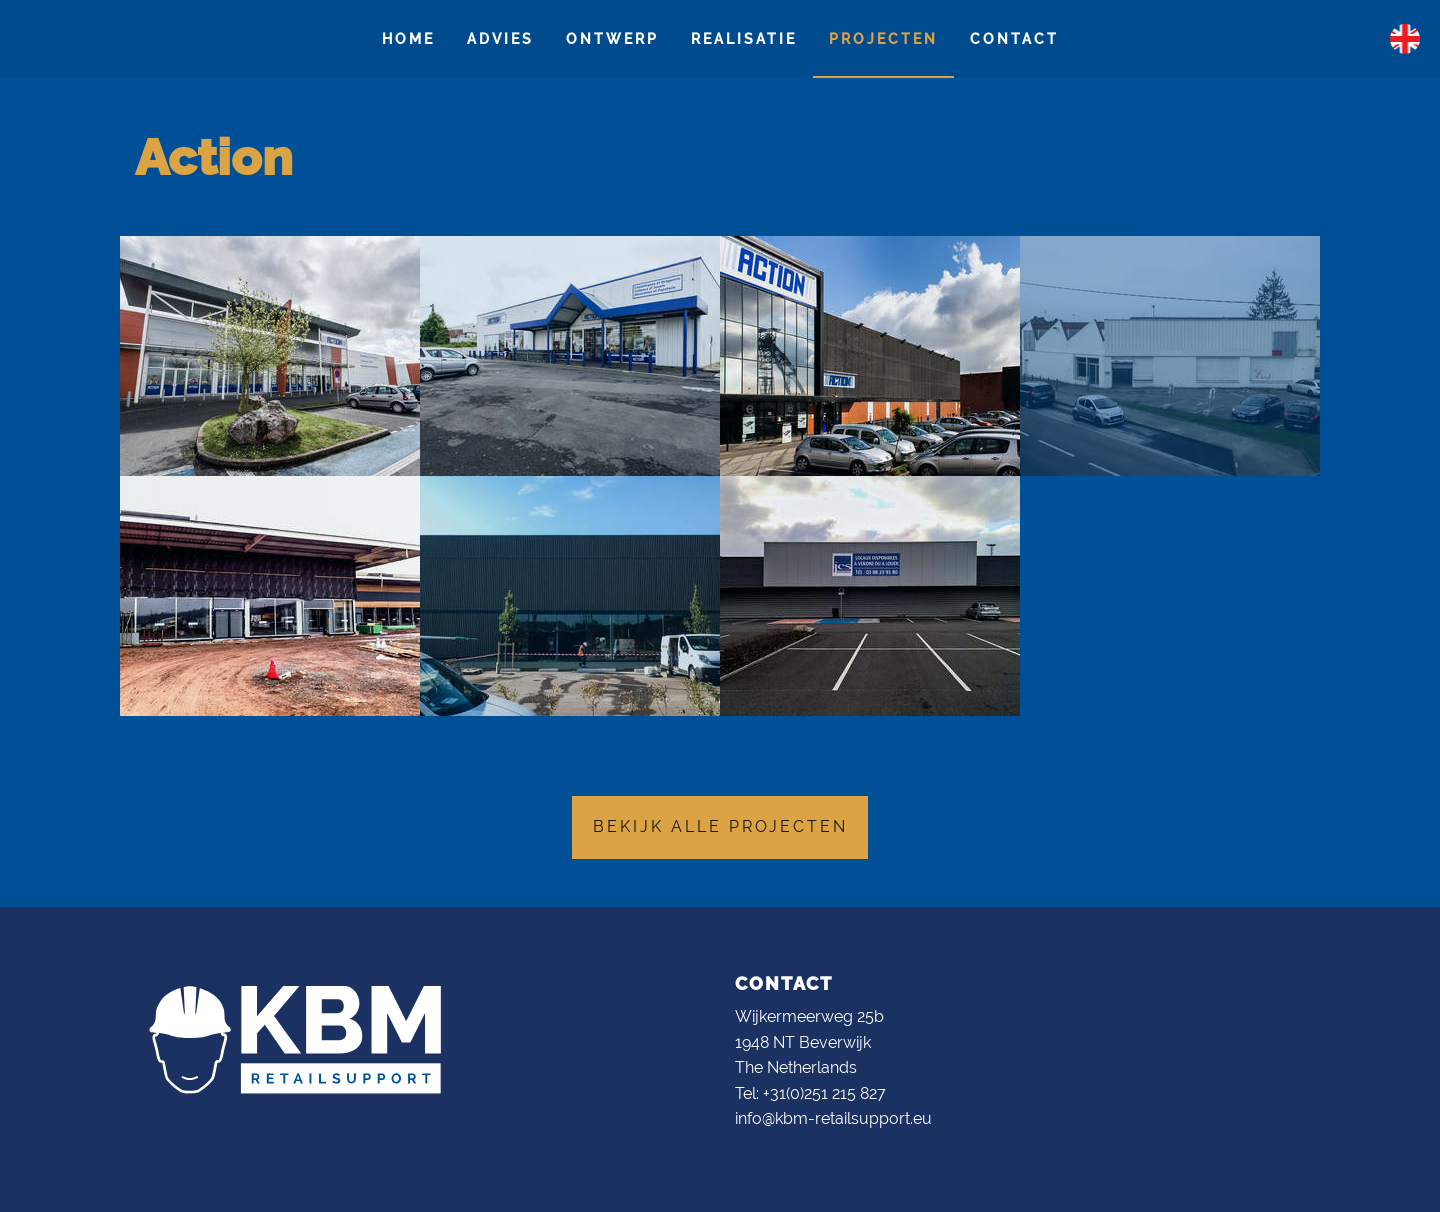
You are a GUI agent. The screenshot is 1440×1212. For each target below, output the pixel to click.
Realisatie (744, 38)
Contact (1014, 38)
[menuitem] (408, 39)
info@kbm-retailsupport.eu (833, 1118)
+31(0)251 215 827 (824, 1093)
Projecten (883, 38)
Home (408, 38)
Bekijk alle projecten (720, 826)
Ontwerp (612, 38)
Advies (500, 38)
